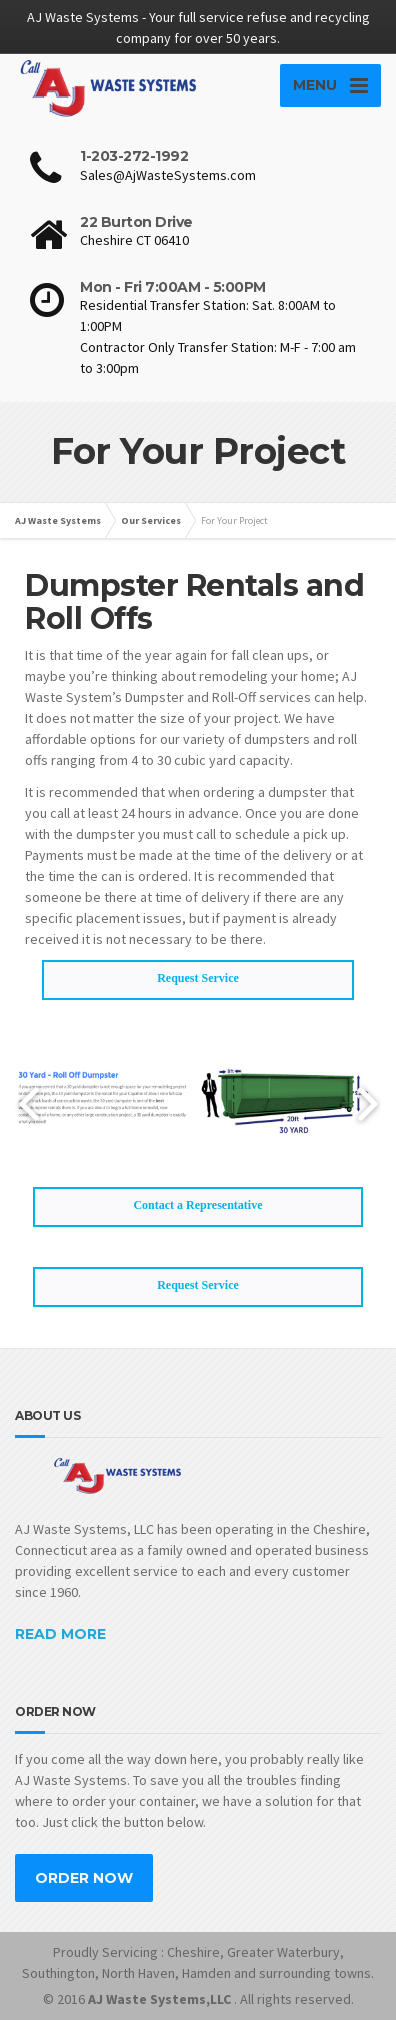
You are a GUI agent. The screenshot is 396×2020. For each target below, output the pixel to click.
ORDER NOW (84, 1878)
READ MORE (60, 1634)
